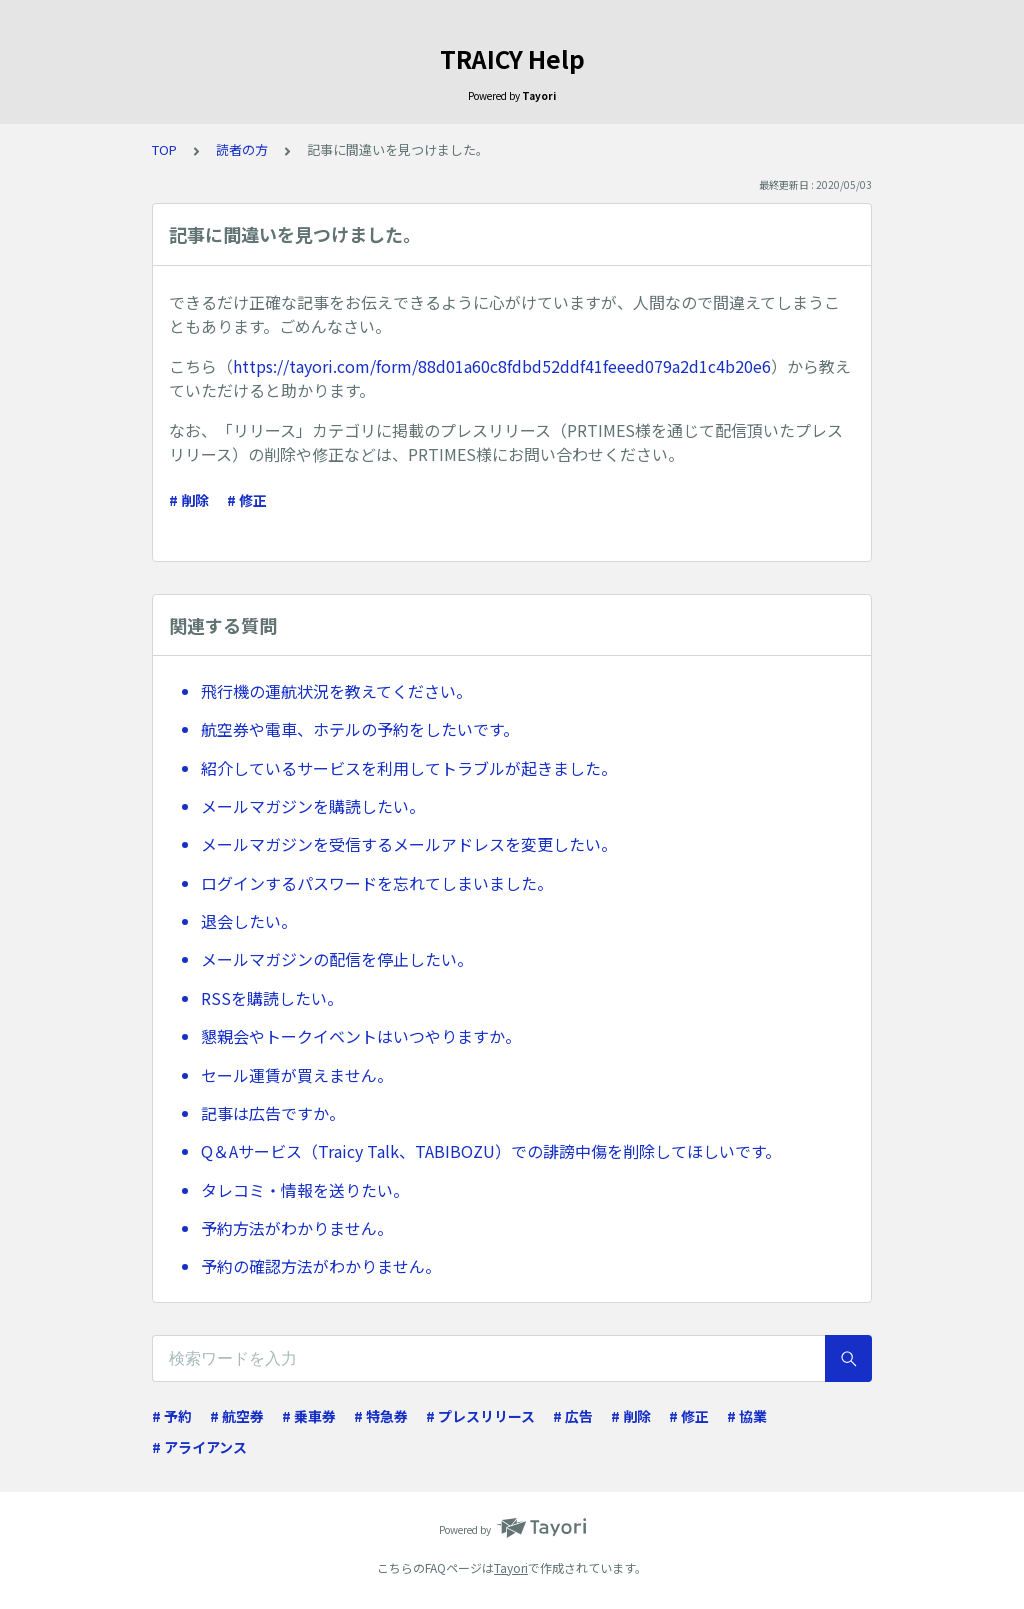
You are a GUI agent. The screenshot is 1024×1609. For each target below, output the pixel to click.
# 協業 (747, 1416)
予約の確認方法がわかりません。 (321, 1266)
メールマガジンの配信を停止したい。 (337, 959)
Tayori (511, 1567)
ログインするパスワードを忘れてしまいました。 (377, 883)
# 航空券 (237, 1416)
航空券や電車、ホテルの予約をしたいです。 (360, 729)
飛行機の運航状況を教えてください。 (336, 691)
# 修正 (247, 500)
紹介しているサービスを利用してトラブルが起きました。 (409, 768)
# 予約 (172, 1416)
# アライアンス (199, 1447)
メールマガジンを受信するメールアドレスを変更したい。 (409, 844)
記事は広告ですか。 (273, 1113)
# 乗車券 (309, 1416)
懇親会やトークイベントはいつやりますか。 (361, 1036)
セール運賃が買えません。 (297, 1075)
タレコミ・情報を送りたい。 (305, 1190)
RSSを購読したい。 (272, 998)
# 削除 (189, 500)
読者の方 (242, 149)
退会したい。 (249, 921)
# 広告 (573, 1416)
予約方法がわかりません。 (297, 1228)
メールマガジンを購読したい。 (313, 806)
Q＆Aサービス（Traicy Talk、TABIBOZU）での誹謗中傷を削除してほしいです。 (491, 1151)
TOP (164, 149)
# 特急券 (381, 1416)
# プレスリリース (480, 1416)
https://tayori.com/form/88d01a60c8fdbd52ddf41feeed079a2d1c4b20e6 (502, 366)
